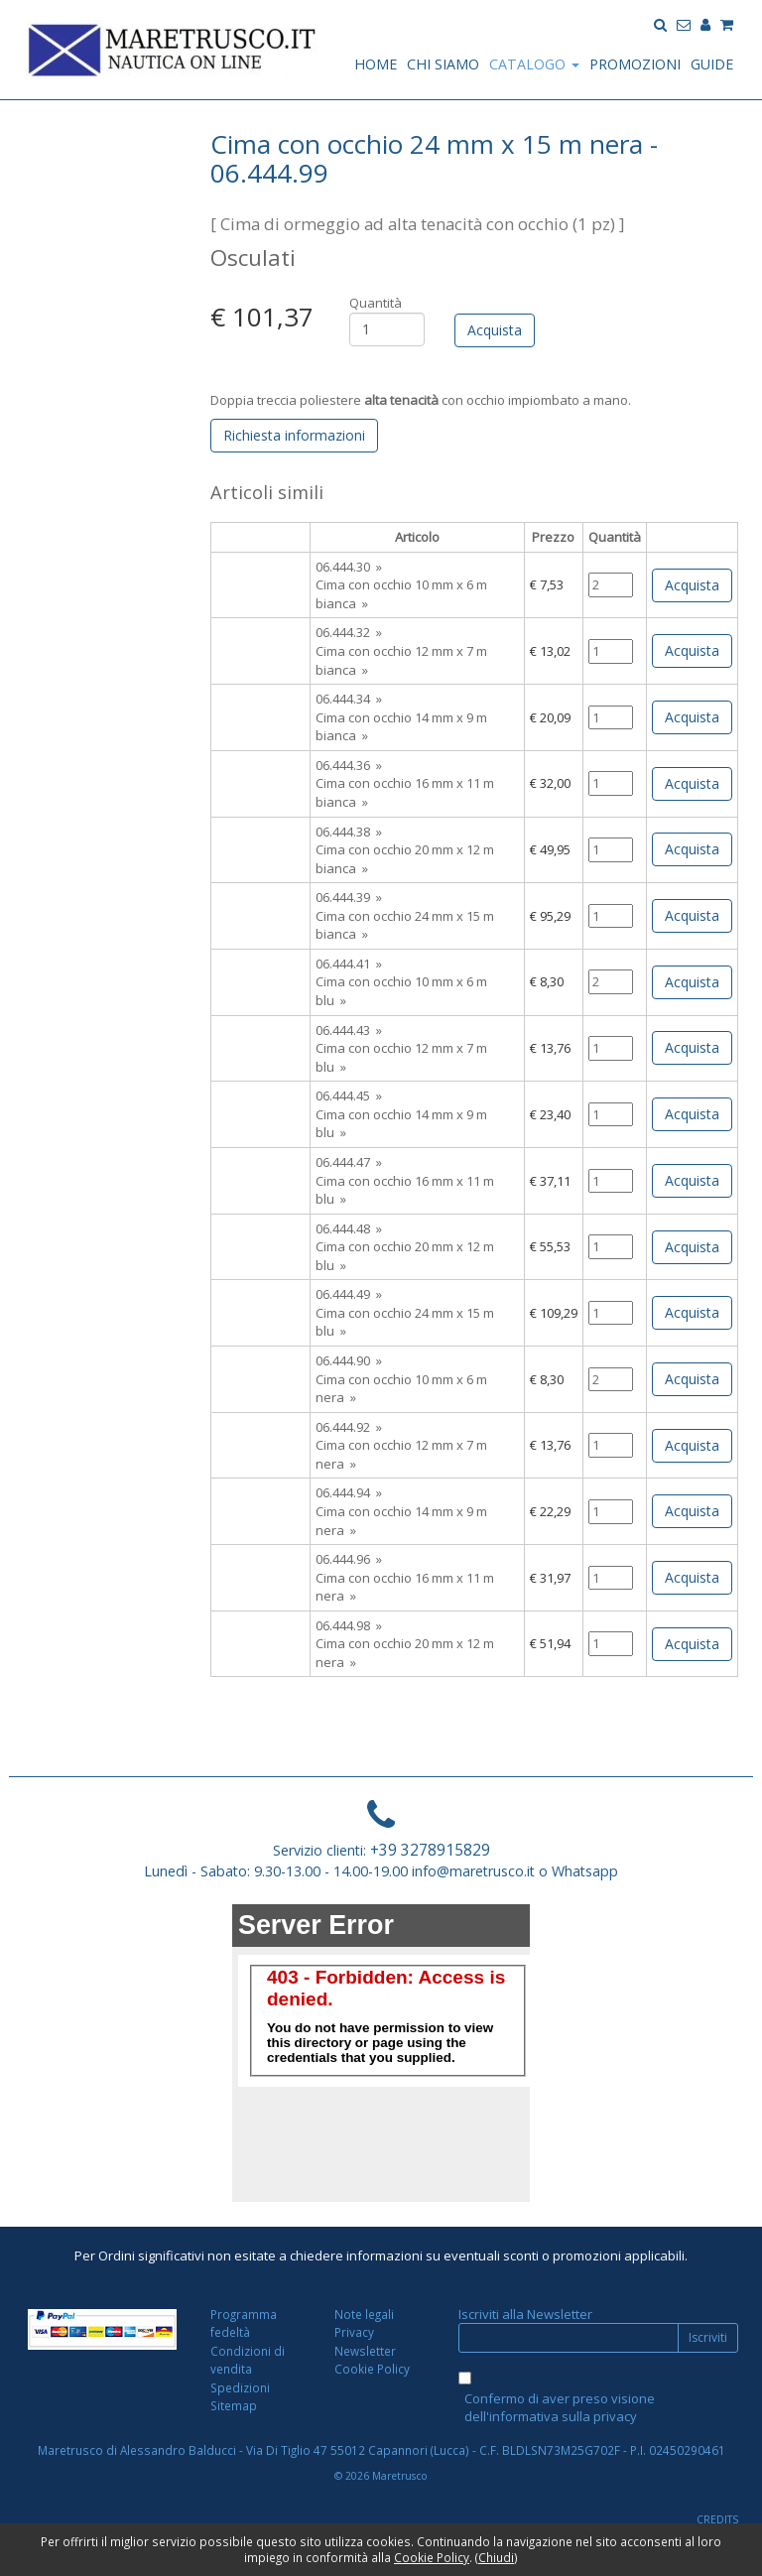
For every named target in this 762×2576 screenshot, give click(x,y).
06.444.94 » (349, 1492)
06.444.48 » (349, 1228)
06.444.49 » (349, 1294)
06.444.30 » (349, 567)
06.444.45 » (349, 1095)
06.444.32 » (349, 632)
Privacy (354, 2332)
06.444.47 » (349, 1162)
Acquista (692, 585)
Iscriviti (708, 2337)
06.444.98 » (349, 1625)
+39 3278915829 (430, 1850)
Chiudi (496, 2557)
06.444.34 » (349, 699)
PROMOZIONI (635, 64)
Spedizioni (240, 2387)
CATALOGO (534, 64)
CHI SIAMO (443, 64)
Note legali (364, 2314)
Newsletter (365, 2351)
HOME (375, 64)
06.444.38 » (349, 831)
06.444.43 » (349, 1030)
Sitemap (233, 2405)
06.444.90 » (349, 1360)
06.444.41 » (349, 963)
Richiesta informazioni (294, 435)
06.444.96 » (349, 1559)
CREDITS (717, 2519)
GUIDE (712, 64)
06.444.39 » (349, 897)
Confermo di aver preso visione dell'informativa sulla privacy (559, 2407)
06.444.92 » (349, 1427)
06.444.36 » (349, 765)
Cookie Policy (372, 2369)
